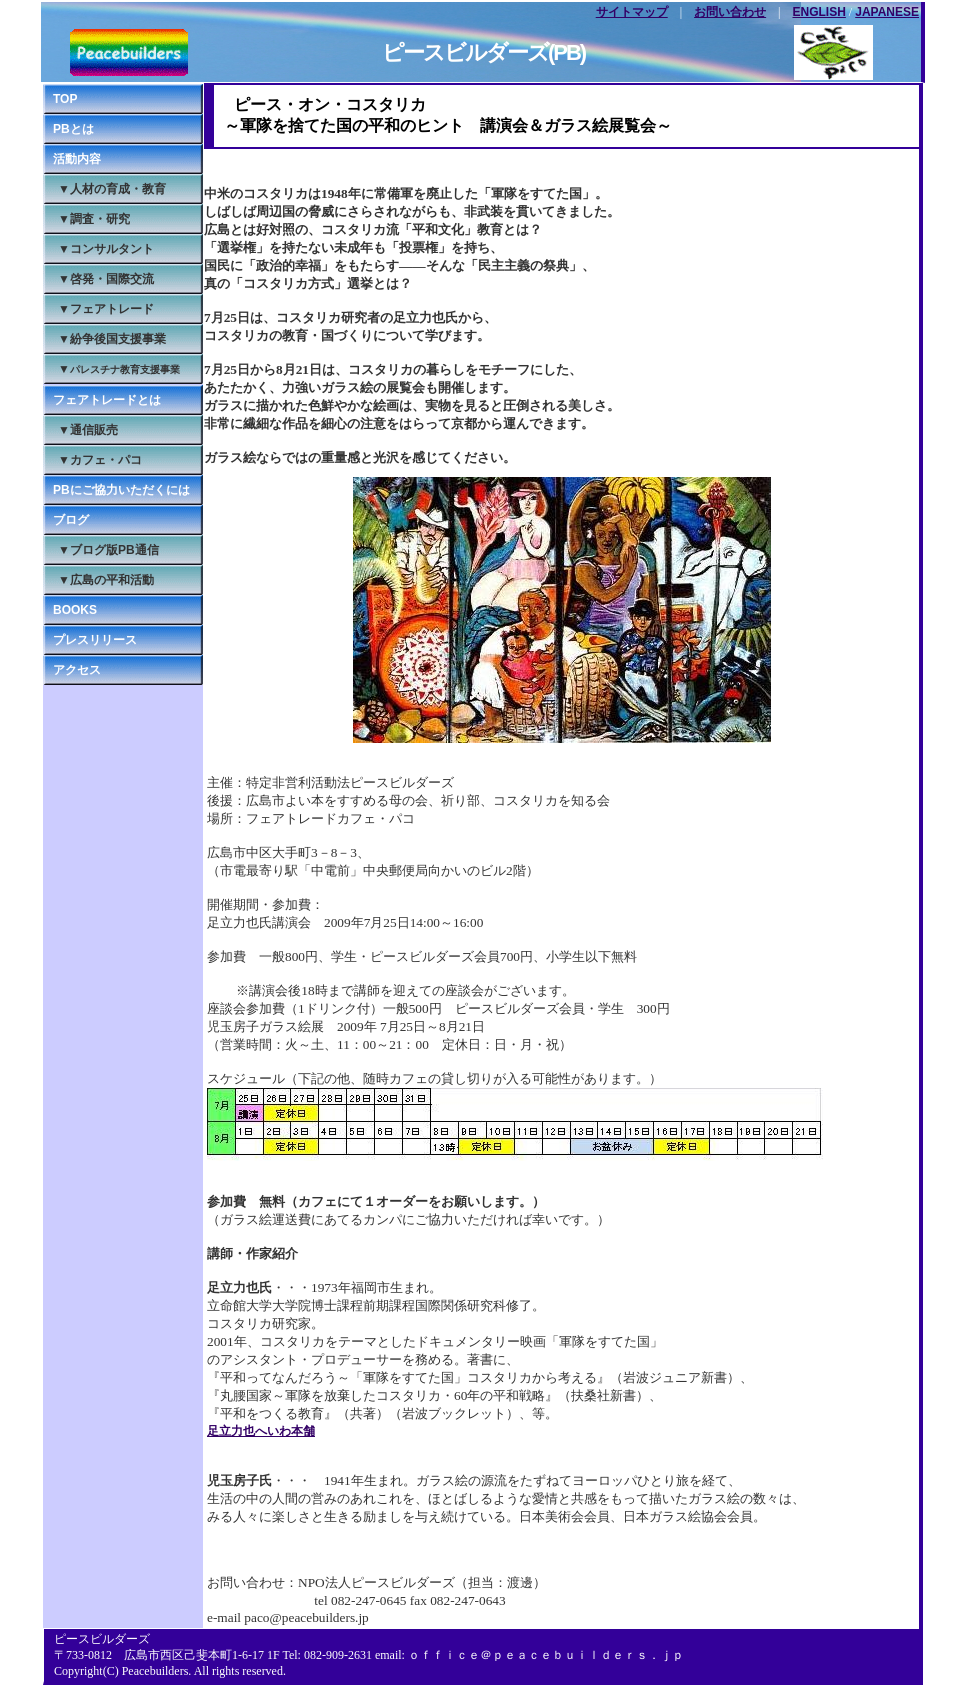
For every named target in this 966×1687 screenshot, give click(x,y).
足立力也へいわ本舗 (261, 1431)
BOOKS (75, 610)
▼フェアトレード (106, 309)
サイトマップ (632, 12)
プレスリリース (95, 640)
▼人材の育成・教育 (112, 189)
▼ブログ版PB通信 (108, 550)
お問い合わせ (730, 12)
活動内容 (77, 159)
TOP (65, 99)
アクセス (77, 670)
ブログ (71, 520)
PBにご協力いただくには (121, 490)
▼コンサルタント (106, 249)
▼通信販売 (88, 430)
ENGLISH (819, 12)
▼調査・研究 (94, 219)
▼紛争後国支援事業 (112, 339)
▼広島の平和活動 (106, 580)
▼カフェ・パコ (100, 460)
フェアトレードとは (107, 400)
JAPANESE (887, 12)
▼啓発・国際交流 (106, 279)
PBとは (73, 129)
